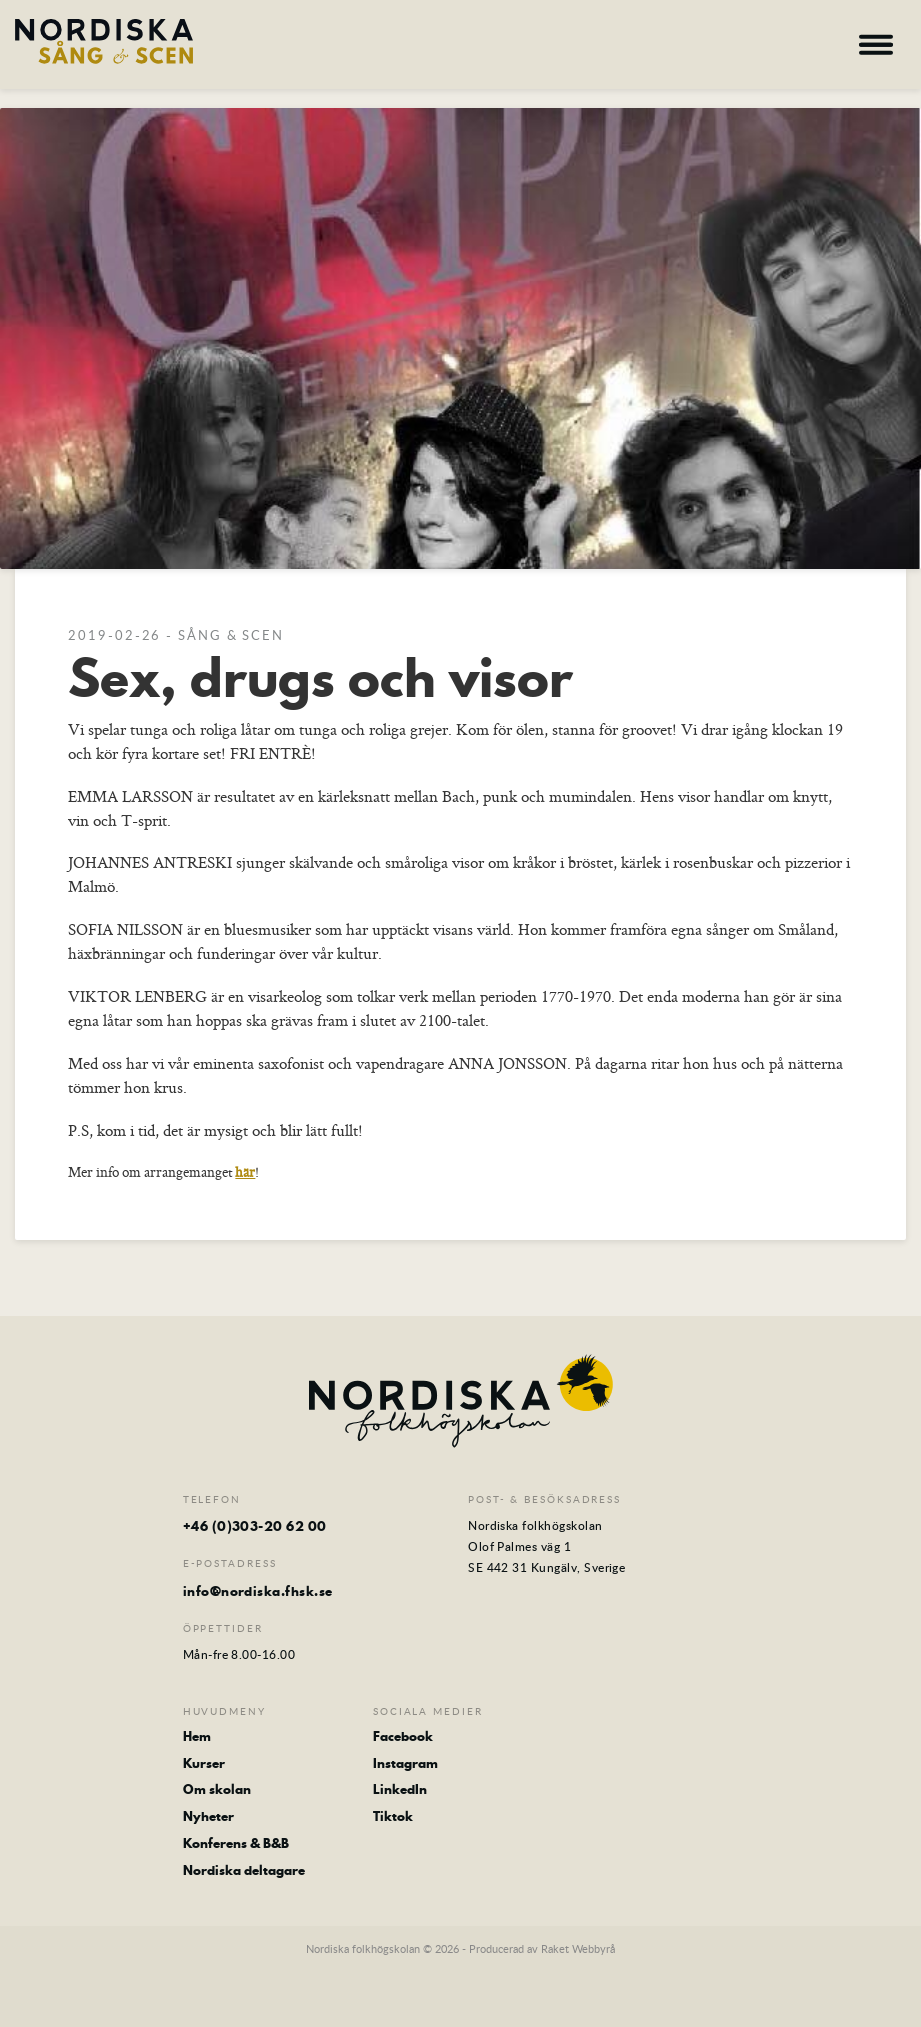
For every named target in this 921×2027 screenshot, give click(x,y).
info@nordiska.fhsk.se (258, 1591)
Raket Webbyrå (578, 1948)
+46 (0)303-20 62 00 (255, 1526)
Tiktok (393, 1816)
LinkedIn (400, 1789)
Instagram (405, 1763)
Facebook (403, 1736)
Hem (197, 1736)
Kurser (204, 1763)
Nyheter (208, 1816)
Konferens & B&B (236, 1843)
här (245, 1172)
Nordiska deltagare (244, 1870)
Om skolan (217, 1789)
